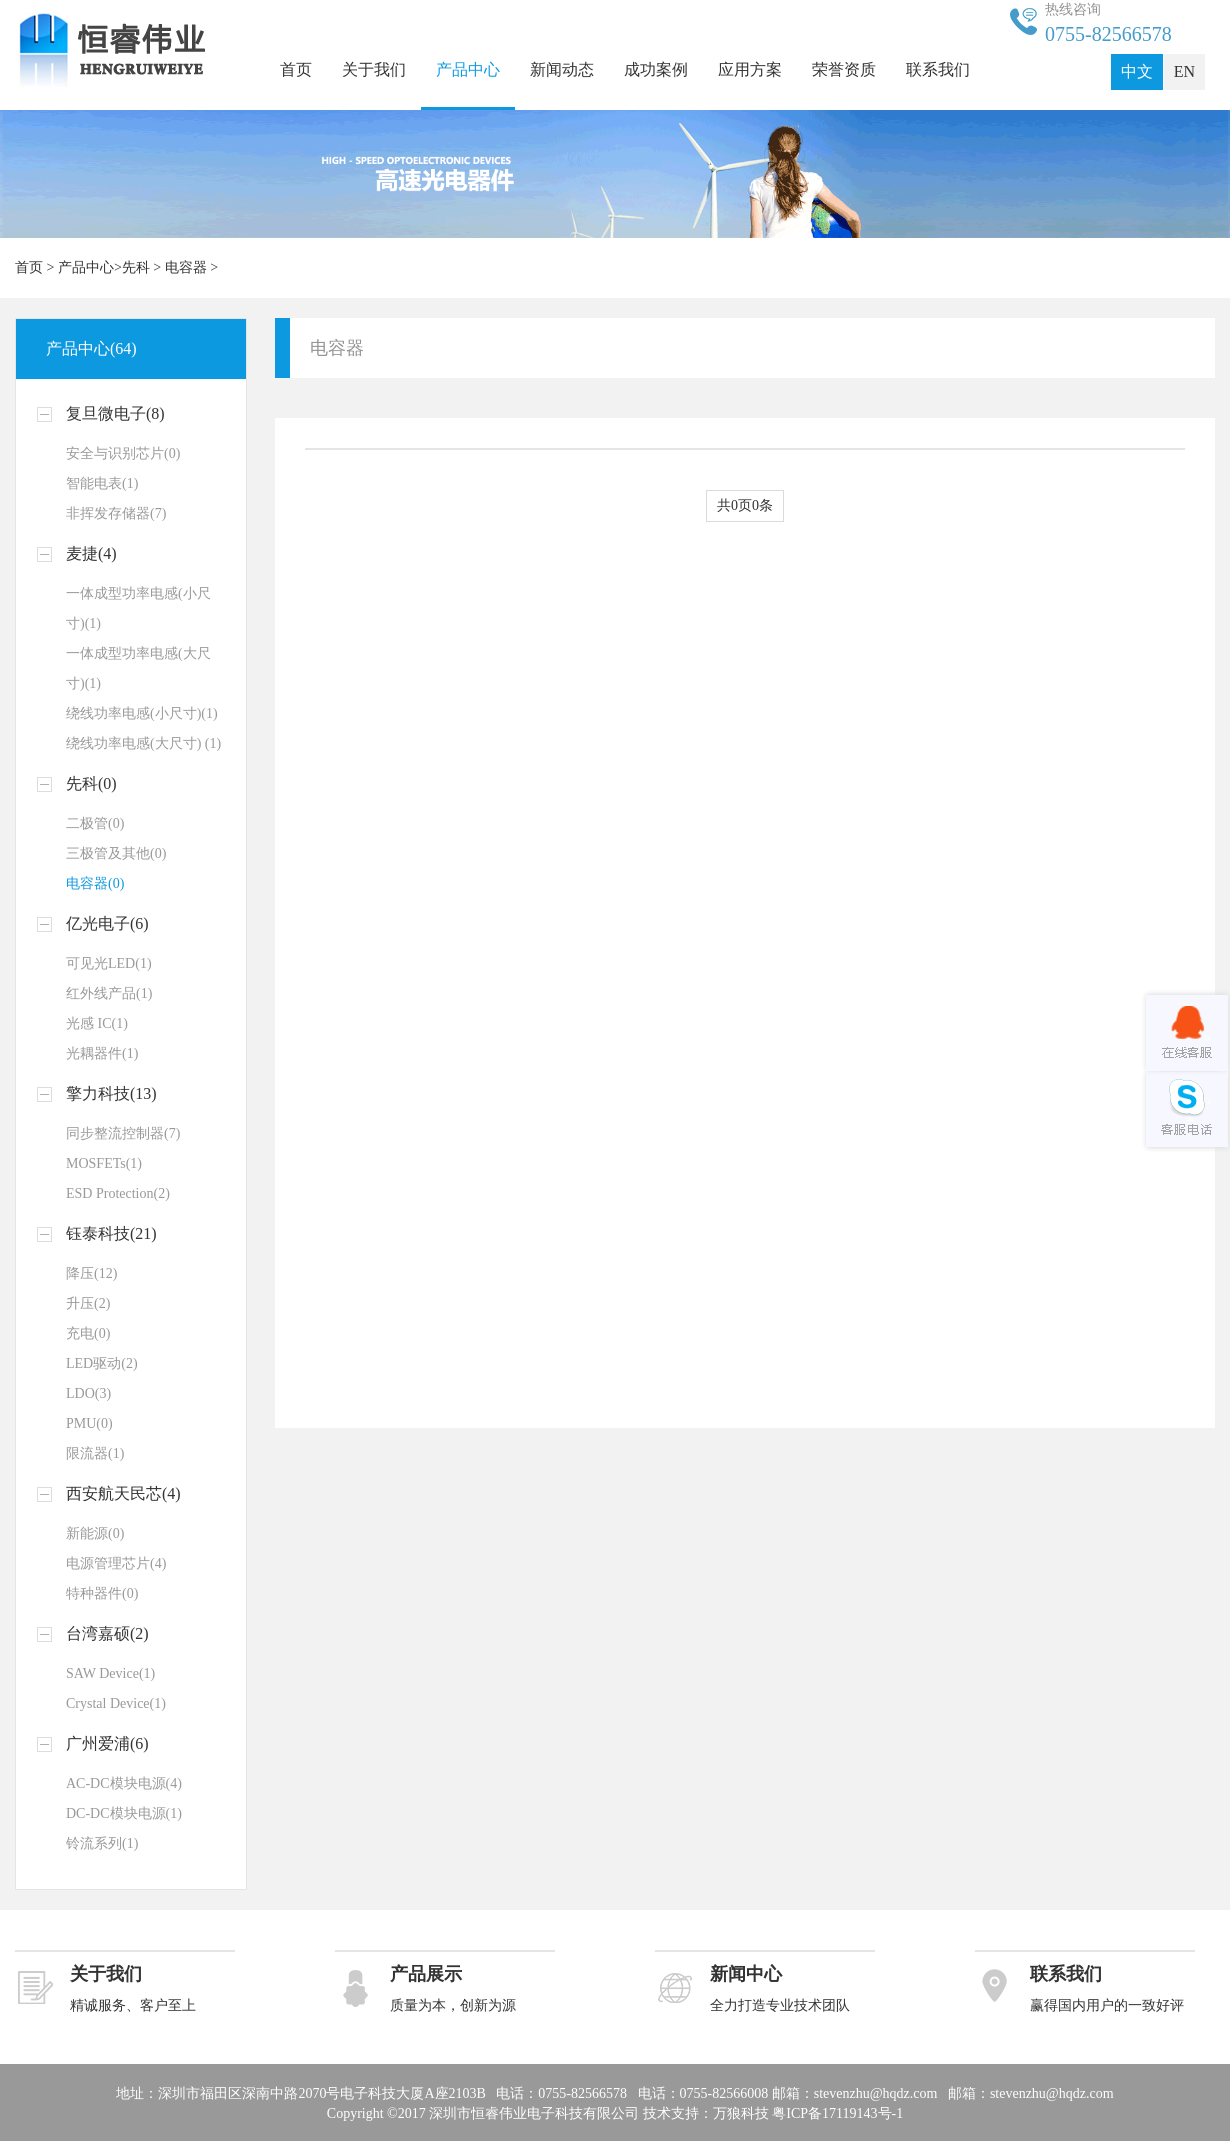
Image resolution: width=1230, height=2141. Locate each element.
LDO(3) (88, 1393)
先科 (136, 267)
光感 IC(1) (97, 1023)
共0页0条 (745, 505)
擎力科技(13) (111, 1093)
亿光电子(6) (107, 923)
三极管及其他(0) (116, 853)
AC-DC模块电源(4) (124, 1783)
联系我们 (938, 69)
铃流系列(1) (102, 1843)
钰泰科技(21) (111, 1233)
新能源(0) (95, 1533)
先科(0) (91, 783)
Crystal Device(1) (116, 1703)
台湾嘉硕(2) (107, 1633)
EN (1184, 71)
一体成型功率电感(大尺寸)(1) (138, 668)
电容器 (186, 267)
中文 (1137, 71)
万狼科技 (741, 2113)
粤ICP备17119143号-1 (837, 2113)
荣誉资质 (844, 69)
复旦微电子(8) (115, 413)
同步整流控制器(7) (123, 1133)
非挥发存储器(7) (116, 513)
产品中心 (468, 69)
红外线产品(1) (109, 993)
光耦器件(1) (102, 1053)
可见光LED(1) (109, 963)
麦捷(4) (91, 553)
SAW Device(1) (110, 1673)
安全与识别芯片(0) (123, 453)
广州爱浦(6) (107, 1743)
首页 (296, 69)
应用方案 (750, 69)
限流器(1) (95, 1453)
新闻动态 (562, 69)
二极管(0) (95, 823)
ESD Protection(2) (118, 1193)
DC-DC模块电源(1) (124, 1813)
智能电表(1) (102, 483)
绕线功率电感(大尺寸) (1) (143, 743)
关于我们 (374, 69)
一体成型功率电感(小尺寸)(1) (138, 608)
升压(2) (88, 1303)
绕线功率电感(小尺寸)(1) (142, 713)
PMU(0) (89, 1423)
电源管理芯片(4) (116, 1563)
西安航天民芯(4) (123, 1493)
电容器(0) (95, 883)
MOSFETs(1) (104, 1163)
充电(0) (88, 1333)
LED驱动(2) (102, 1363)
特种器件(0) (102, 1593)
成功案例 (656, 69)
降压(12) (91, 1273)
